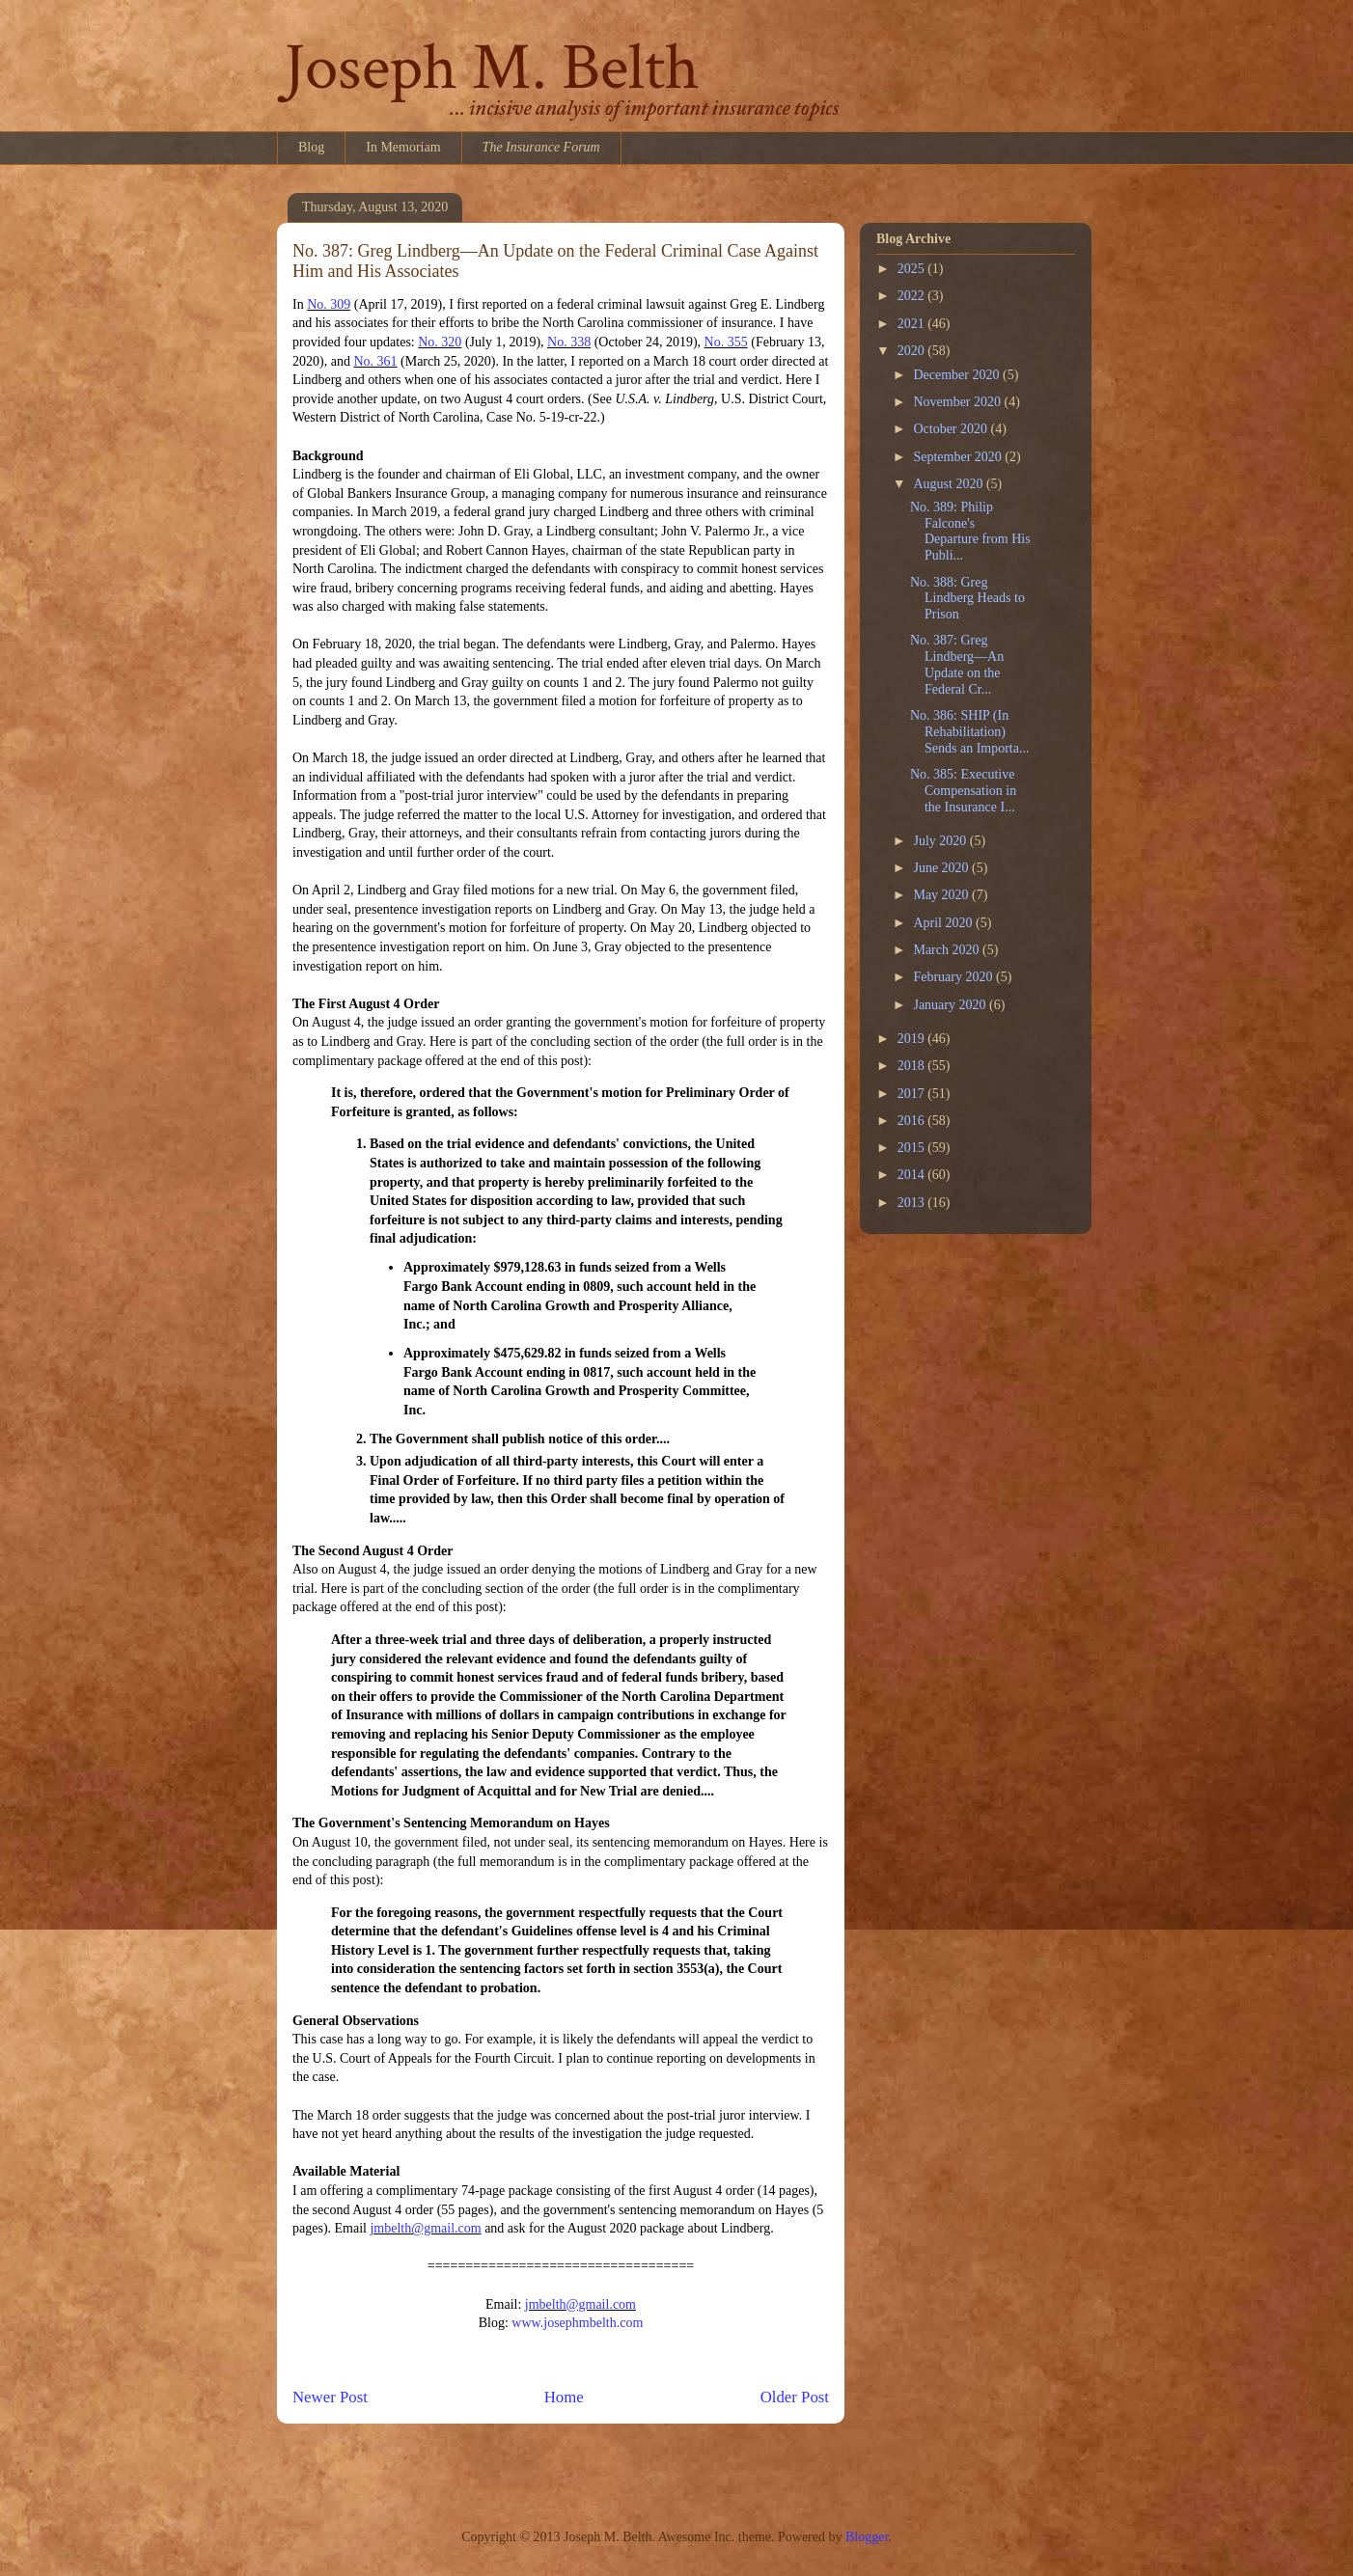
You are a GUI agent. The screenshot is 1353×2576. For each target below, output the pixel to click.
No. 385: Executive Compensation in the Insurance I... (963, 790)
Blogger (866, 2537)
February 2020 (954, 977)
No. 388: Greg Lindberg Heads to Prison (967, 598)
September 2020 (959, 457)
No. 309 (328, 304)
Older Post (794, 2397)
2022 (912, 295)
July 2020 (941, 841)
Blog (311, 147)
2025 (912, 268)
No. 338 (569, 342)
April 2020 (944, 923)
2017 (912, 1093)
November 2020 (958, 402)
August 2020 (949, 484)
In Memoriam (403, 147)
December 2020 (958, 375)
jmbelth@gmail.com (425, 2228)
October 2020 (951, 429)
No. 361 (375, 361)
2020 (912, 350)
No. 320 (439, 342)
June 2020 (942, 868)
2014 (912, 1174)
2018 (912, 1065)
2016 (912, 1120)
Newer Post (330, 2397)
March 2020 (947, 950)
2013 (912, 1202)
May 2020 (942, 895)
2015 (912, 1147)
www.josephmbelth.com (577, 2323)
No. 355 (726, 342)
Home (564, 2397)
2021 (912, 323)
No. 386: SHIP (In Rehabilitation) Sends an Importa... (969, 731)
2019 (912, 1038)
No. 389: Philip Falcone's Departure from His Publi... (970, 531)
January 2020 (951, 1005)
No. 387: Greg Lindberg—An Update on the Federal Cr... (957, 664)
